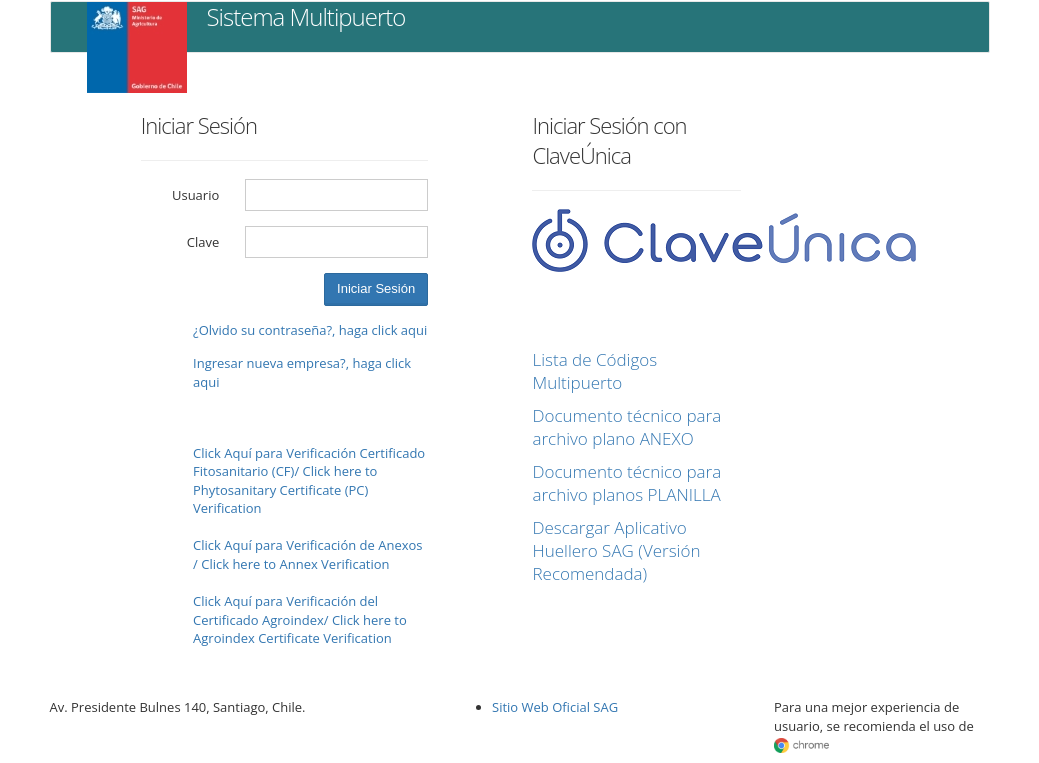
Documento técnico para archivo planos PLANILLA (626, 483)
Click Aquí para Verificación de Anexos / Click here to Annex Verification (307, 554)
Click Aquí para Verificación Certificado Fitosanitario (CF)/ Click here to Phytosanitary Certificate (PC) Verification (309, 481)
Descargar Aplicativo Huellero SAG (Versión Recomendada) (616, 550)
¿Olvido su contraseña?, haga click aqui (310, 330)
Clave (203, 242)
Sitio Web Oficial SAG (555, 707)
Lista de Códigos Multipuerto (594, 371)
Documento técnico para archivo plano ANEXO (626, 427)
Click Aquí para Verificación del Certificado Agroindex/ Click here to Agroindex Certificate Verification (300, 619)
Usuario (195, 195)
